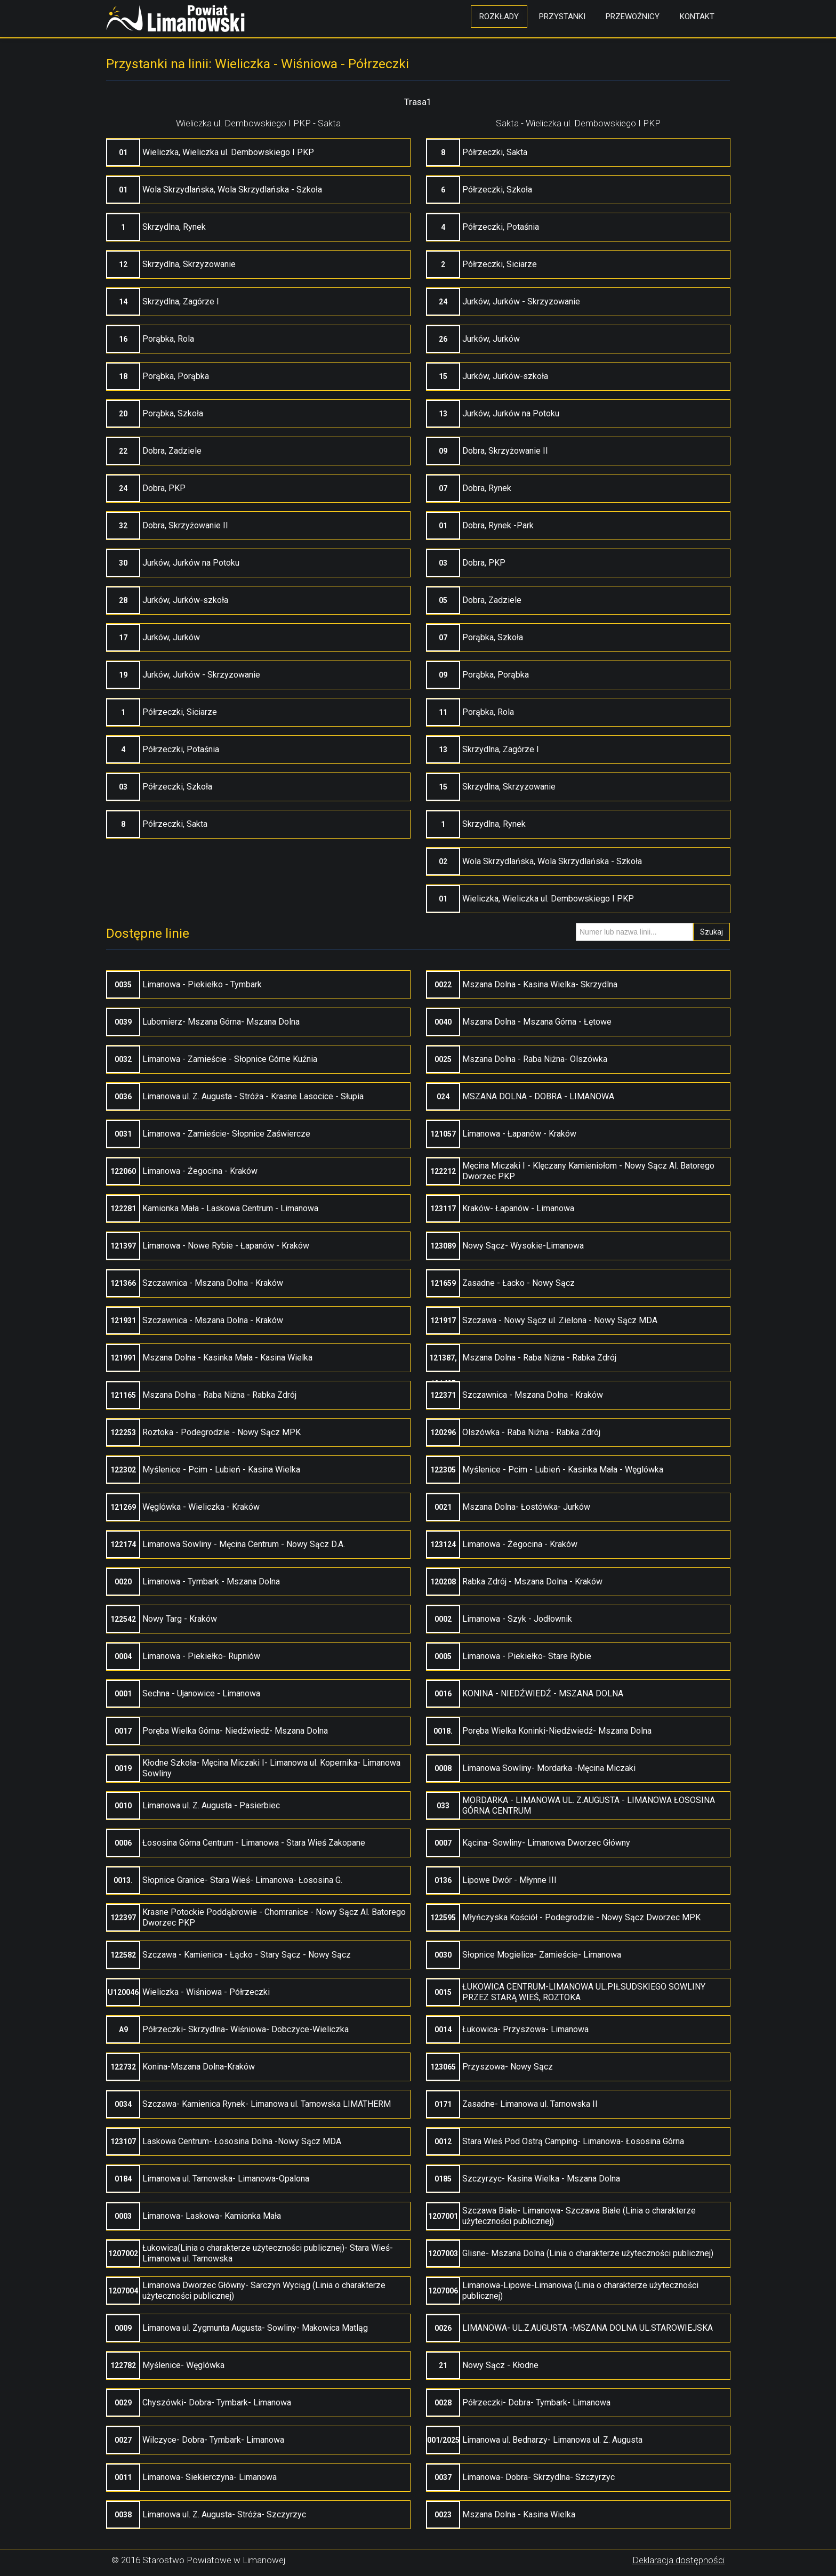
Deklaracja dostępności (678, 2560)
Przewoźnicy (633, 16)
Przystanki (562, 16)
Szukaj (711, 932)
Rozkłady (499, 16)
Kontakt (697, 16)
